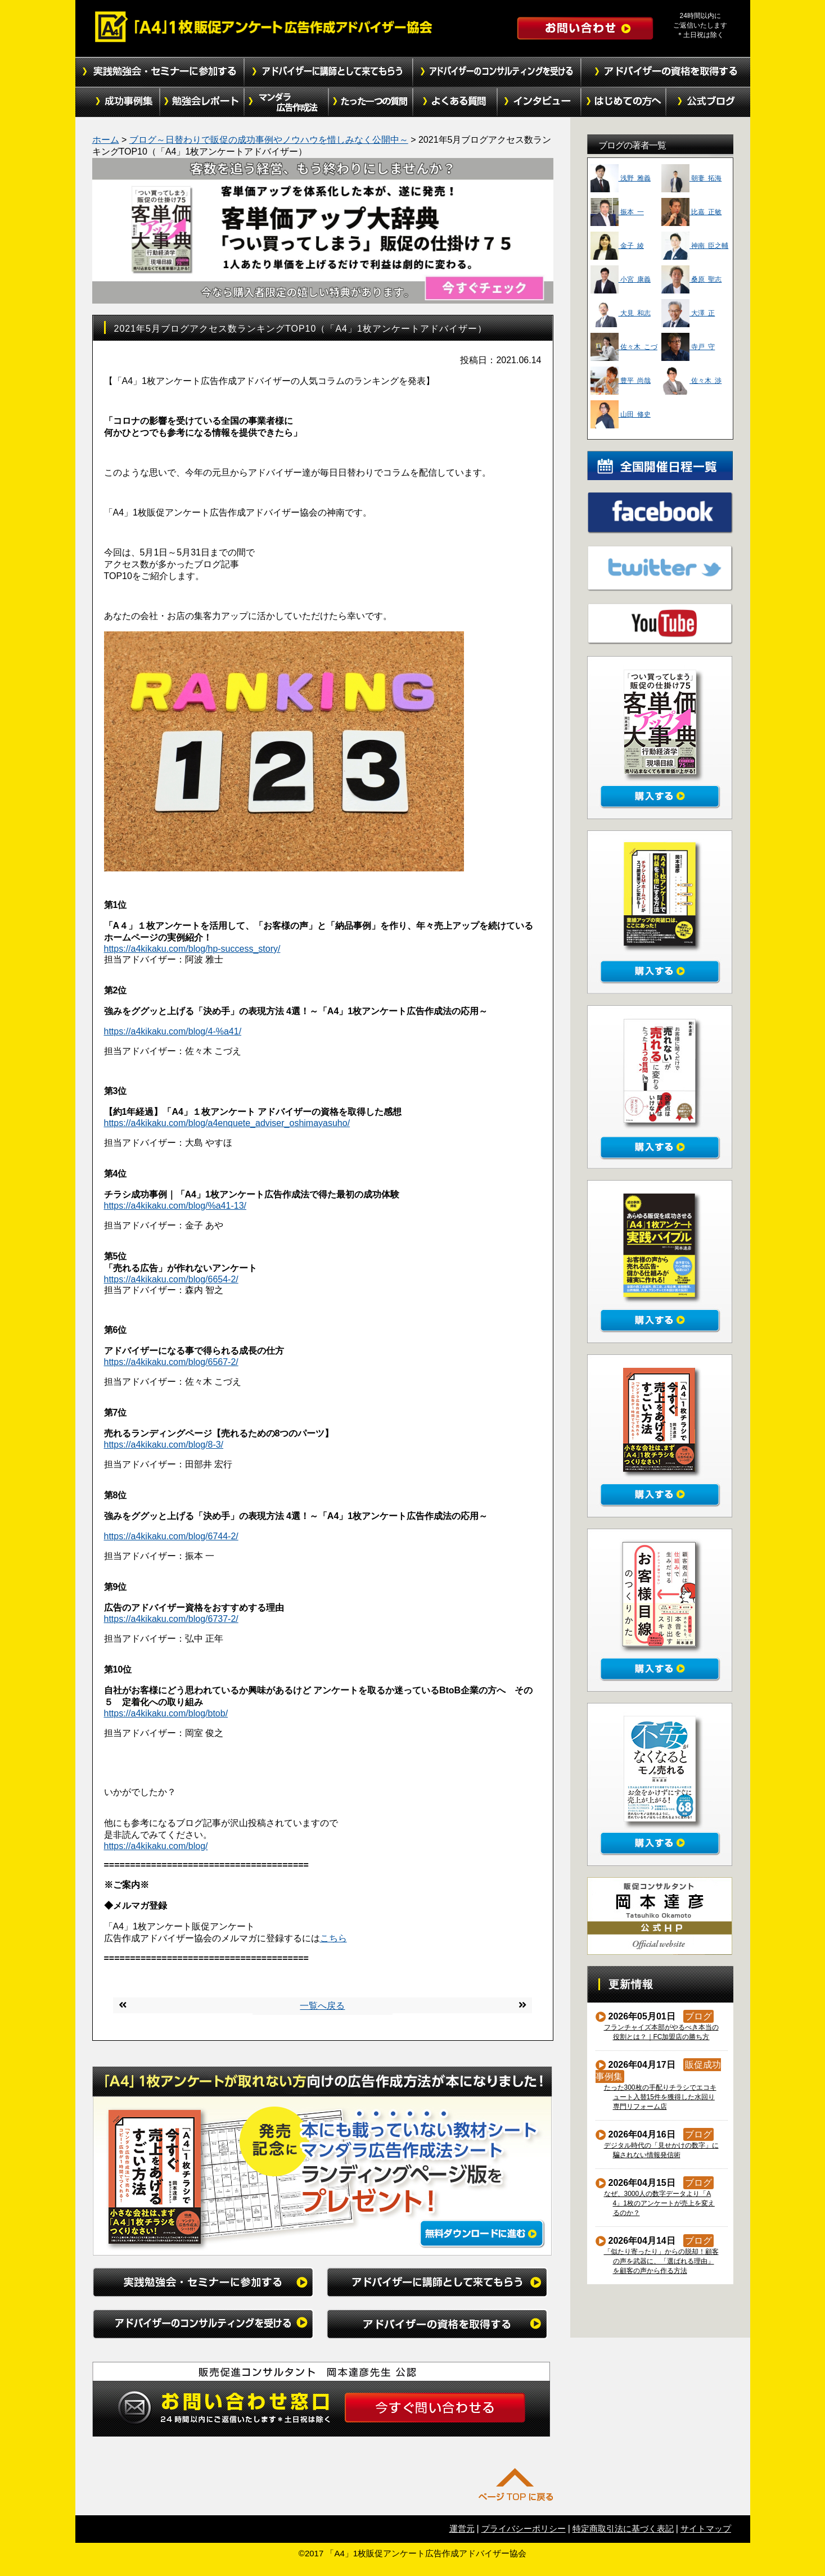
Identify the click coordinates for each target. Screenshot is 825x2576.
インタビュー (539, 102)
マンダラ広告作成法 (286, 102)
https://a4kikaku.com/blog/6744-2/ (171, 1536)
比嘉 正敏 (691, 212)
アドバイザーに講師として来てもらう (328, 72)
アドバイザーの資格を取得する (665, 72)
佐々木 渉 (691, 381)
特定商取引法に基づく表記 (623, 2528)
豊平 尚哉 (620, 381)
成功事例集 (117, 102)
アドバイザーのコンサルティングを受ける (497, 72)
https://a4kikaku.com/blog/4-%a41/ (173, 1031)
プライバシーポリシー (523, 2528)
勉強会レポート (202, 102)
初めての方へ (623, 102)
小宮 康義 (620, 279)
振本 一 (617, 212)
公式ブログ (708, 102)
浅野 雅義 (620, 178)
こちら (333, 1938)
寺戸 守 (688, 347)
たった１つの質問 (370, 102)
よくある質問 (455, 102)
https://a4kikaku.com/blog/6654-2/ (171, 1279)
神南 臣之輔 (694, 246)
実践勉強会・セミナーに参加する (159, 72)
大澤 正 (688, 313)
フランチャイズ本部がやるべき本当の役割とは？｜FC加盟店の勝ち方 (662, 2032)
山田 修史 (620, 414)
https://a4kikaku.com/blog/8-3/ (164, 1444)
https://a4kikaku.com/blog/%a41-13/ (175, 1205)
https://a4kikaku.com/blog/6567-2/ (171, 1362)
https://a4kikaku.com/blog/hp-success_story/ (192, 948)
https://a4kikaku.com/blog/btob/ (166, 1713)
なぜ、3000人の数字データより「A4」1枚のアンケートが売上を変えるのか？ (660, 2203)
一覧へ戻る (322, 2005)
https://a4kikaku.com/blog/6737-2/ (171, 1619)
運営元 (462, 2528)
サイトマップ (705, 2528)
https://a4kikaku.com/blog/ (156, 1846)
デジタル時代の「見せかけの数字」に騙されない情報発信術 (662, 2150)
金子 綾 (617, 246)
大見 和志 (620, 313)
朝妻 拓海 (691, 178)
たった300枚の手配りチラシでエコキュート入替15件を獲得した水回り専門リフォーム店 (660, 2097)
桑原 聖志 (691, 279)
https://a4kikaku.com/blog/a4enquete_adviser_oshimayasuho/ (227, 1123)
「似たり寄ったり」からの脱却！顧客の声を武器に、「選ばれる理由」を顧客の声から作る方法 (662, 2261)
